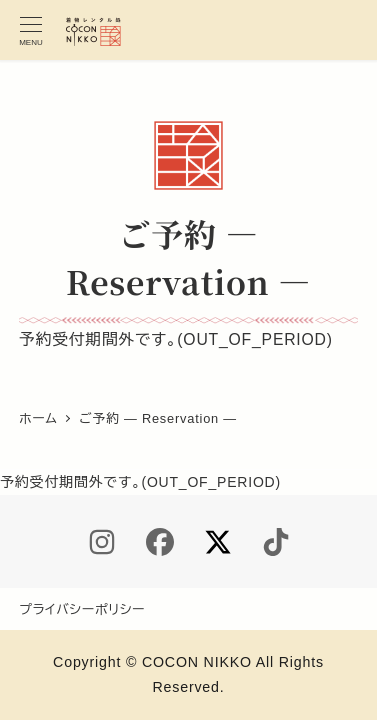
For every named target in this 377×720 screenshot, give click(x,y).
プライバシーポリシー (82, 609)
